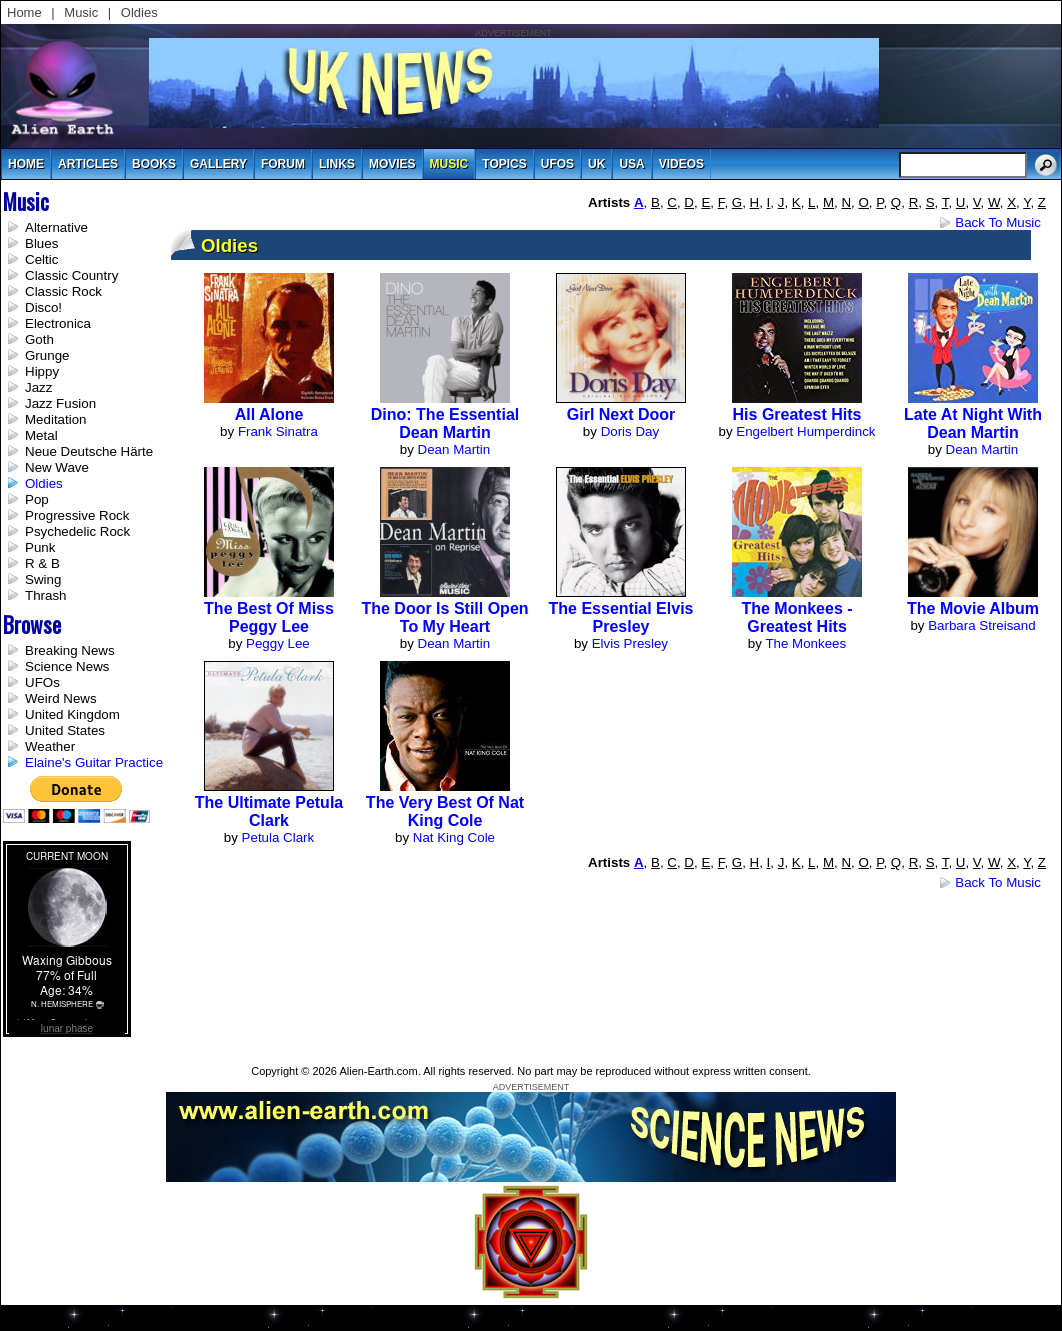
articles (88, 164)
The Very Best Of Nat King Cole (445, 811)
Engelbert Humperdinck (805, 431)
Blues (41, 243)
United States (65, 730)
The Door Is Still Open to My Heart (444, 617)
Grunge (47, 355)
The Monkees (805, 643)
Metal (41, 435)
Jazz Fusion (60, 403)
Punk (40, 547)
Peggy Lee (278, 643)
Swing (43, 579)
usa (631, 164)
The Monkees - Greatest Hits (796, 617)
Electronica (58, 323)
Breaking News (70, 650)
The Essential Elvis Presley (621, 617)
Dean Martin (454, 449)
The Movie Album (973, 608)
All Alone (269, 414)
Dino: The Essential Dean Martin (445, 423)
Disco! (43, 307)
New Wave (57, 467)
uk (596, 164)
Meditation (56, 419)
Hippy (42, 371)
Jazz (38, 387)
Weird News (61, 698)
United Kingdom (72, 714)
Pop (37, 499)
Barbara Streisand (981, 625)
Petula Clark (278, 837)
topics (504, 164)
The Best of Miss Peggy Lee (269, 617)
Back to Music (998, 222)
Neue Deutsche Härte (89, 451)
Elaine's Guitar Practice (94, 762)
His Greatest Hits (797, 414)
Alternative (56, 227)
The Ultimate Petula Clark (269, 811)
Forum (283, 164)
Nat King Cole (454, 837)
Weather (50, 746)
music (449, 164)
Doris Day (630, 431)
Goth (39, 339)
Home (24, 12)
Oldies (139, 12)
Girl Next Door (621, 414)
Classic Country (71, 275)
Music (81, 12)
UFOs (557, 164)
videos (681, 164)
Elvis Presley (630, 643)
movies (392, 164)
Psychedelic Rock (77, 531)
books (154, 164)
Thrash (45, 595)
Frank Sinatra (278, 431)
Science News (67, 666)
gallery (218, 164)
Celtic (41, 259)
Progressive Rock (77, 515)
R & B (42, 563)
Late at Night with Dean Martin (973, 423)
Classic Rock (63, 291)
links (337, 164)
